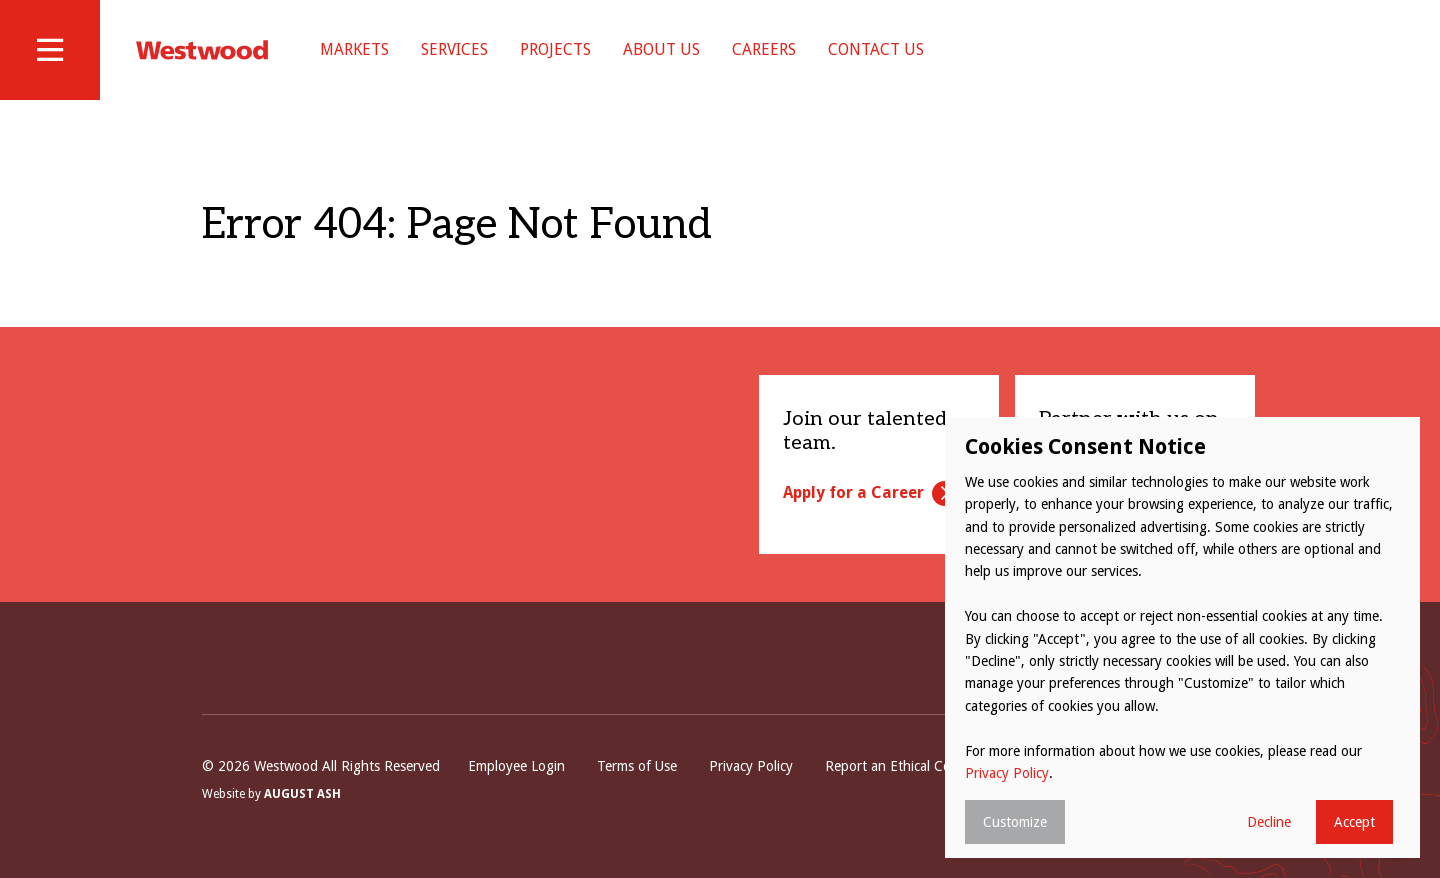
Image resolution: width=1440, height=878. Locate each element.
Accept (1354, 822)
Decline (1269, 822)
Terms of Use (637, 766)
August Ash (302, 794)
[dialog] (1182, 637)
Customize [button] (1015, 822)
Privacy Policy (751, 766)
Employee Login (516, 766)
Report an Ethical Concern (905, 766)
